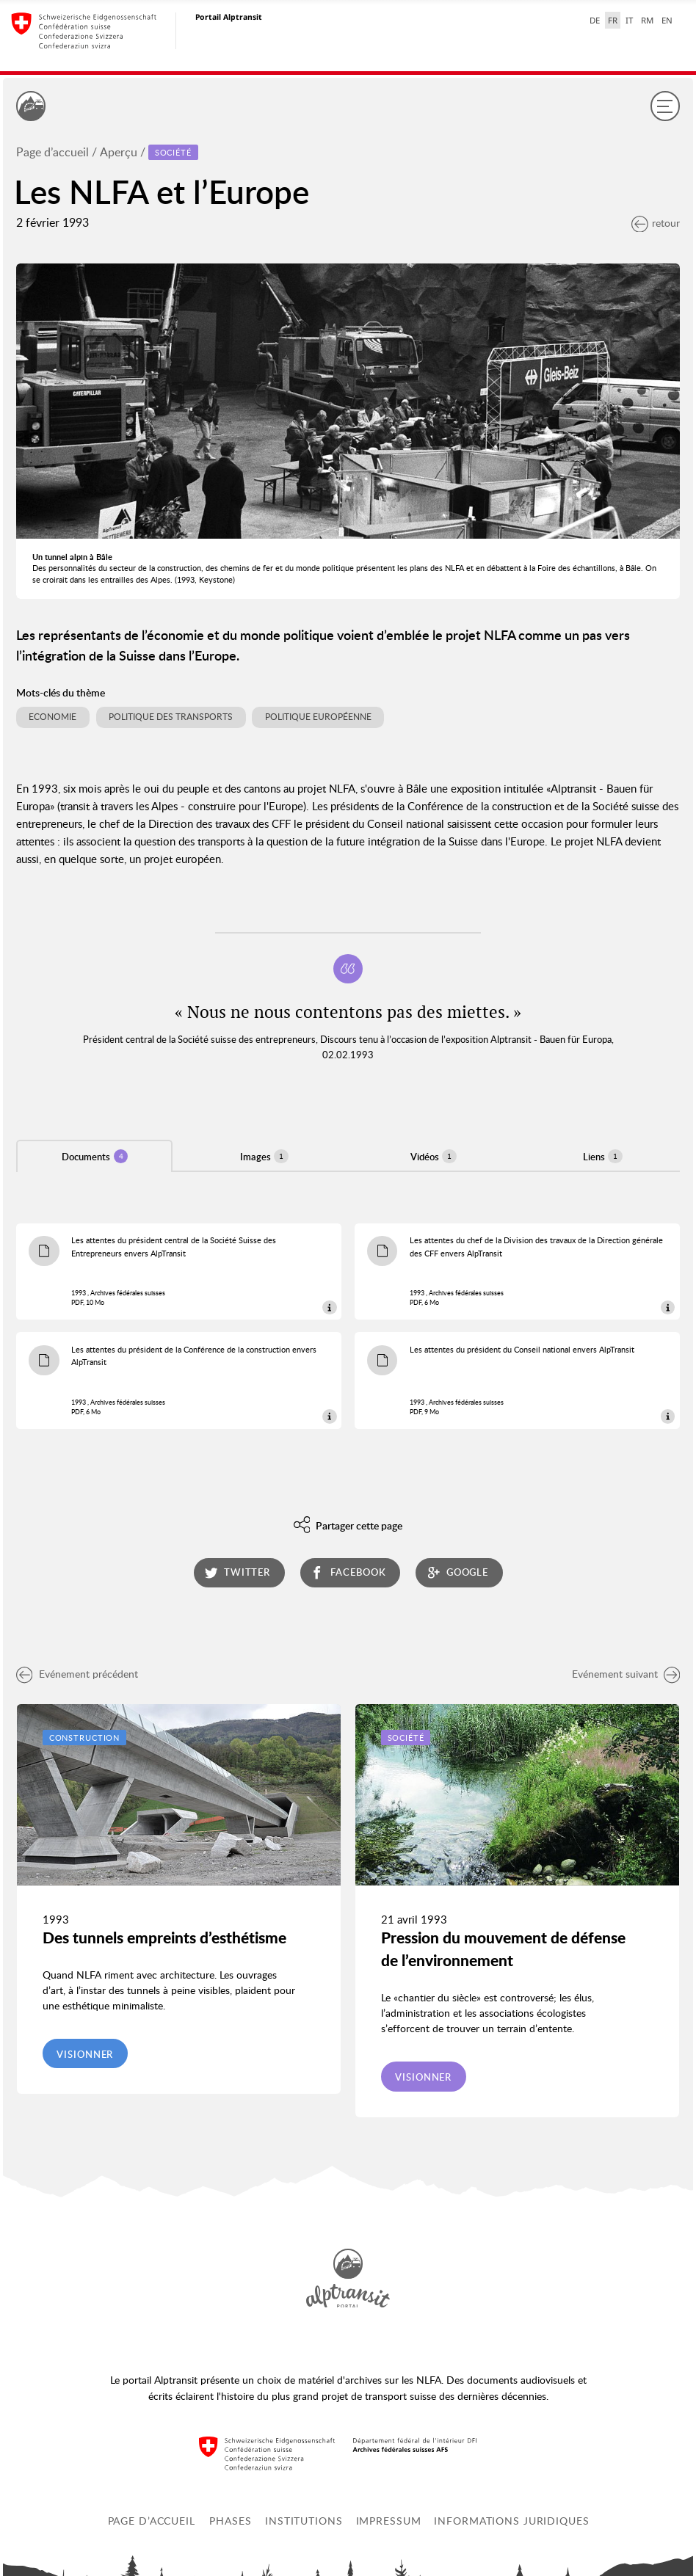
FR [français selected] (612, 20)
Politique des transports (171, 716)
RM (647, 20)
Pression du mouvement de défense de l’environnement (503, 1949)
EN (667, 20)
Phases (230, 2521)
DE (595, 20)
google (458, 1572)
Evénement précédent (77, 1674)
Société (406, 1737)
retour (655, 223)
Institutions (304, 2521)
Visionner (85, 2054)
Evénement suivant (626, 1674)
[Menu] (665, 105)
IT (629, 20)
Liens (603, 1156)
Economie (52, 716)
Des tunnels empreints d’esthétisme (164, 1937)
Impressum (388, 2521)
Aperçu (118, 152)
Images (264, 1156)
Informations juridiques (511, 2521)
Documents (95, 1156)
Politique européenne (318, 716)
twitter (237, 1572)
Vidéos (433, 1156)
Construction (84, 1737)
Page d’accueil (52, 152)
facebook (348, 1572)
